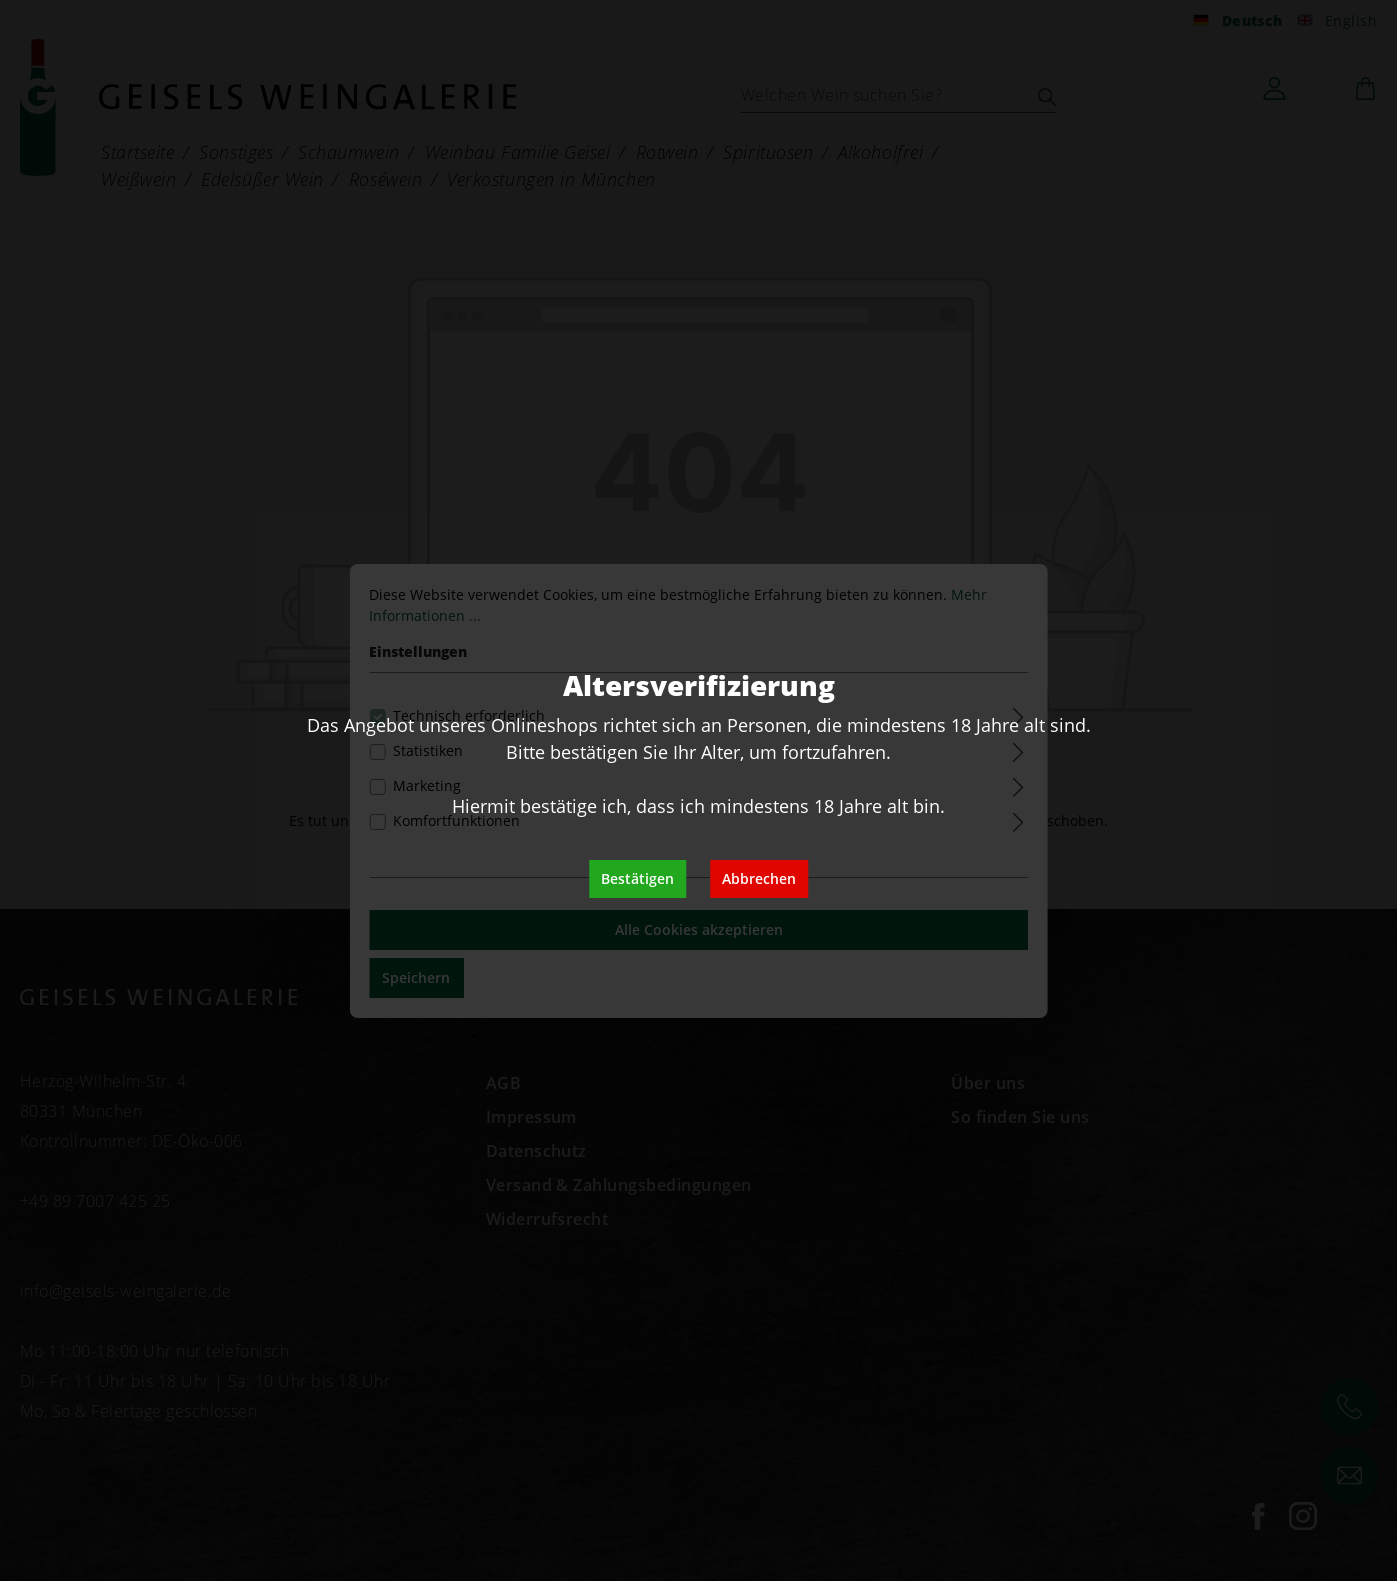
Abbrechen (759, 878)
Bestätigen (637, 878)
